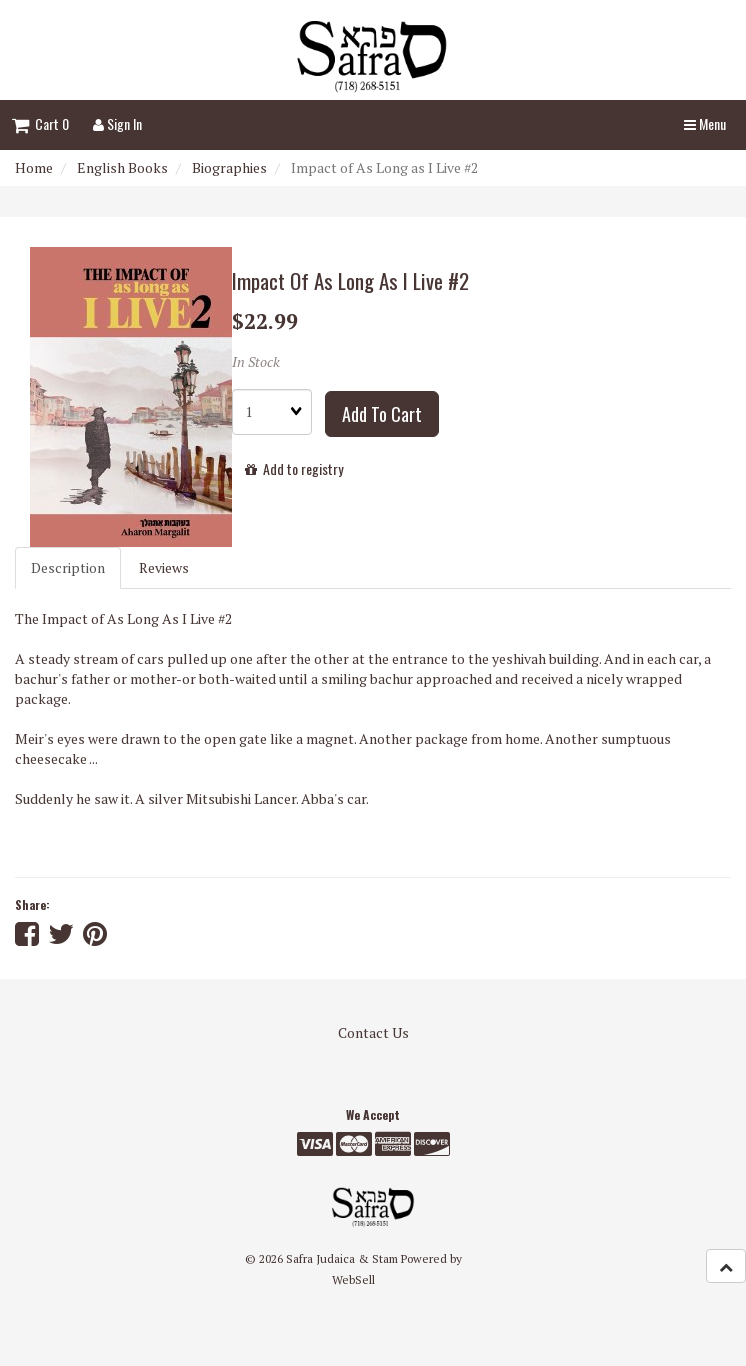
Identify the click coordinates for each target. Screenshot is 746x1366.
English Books (122, 167)
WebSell (353, 1279)
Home (34, 167)
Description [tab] (68, 567)
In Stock (256, 361)
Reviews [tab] (164, 567)
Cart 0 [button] (40, 123)
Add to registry (294, 468)
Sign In (117, 123)
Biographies (229, 167)
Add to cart (382, 414)
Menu (705, 123)
